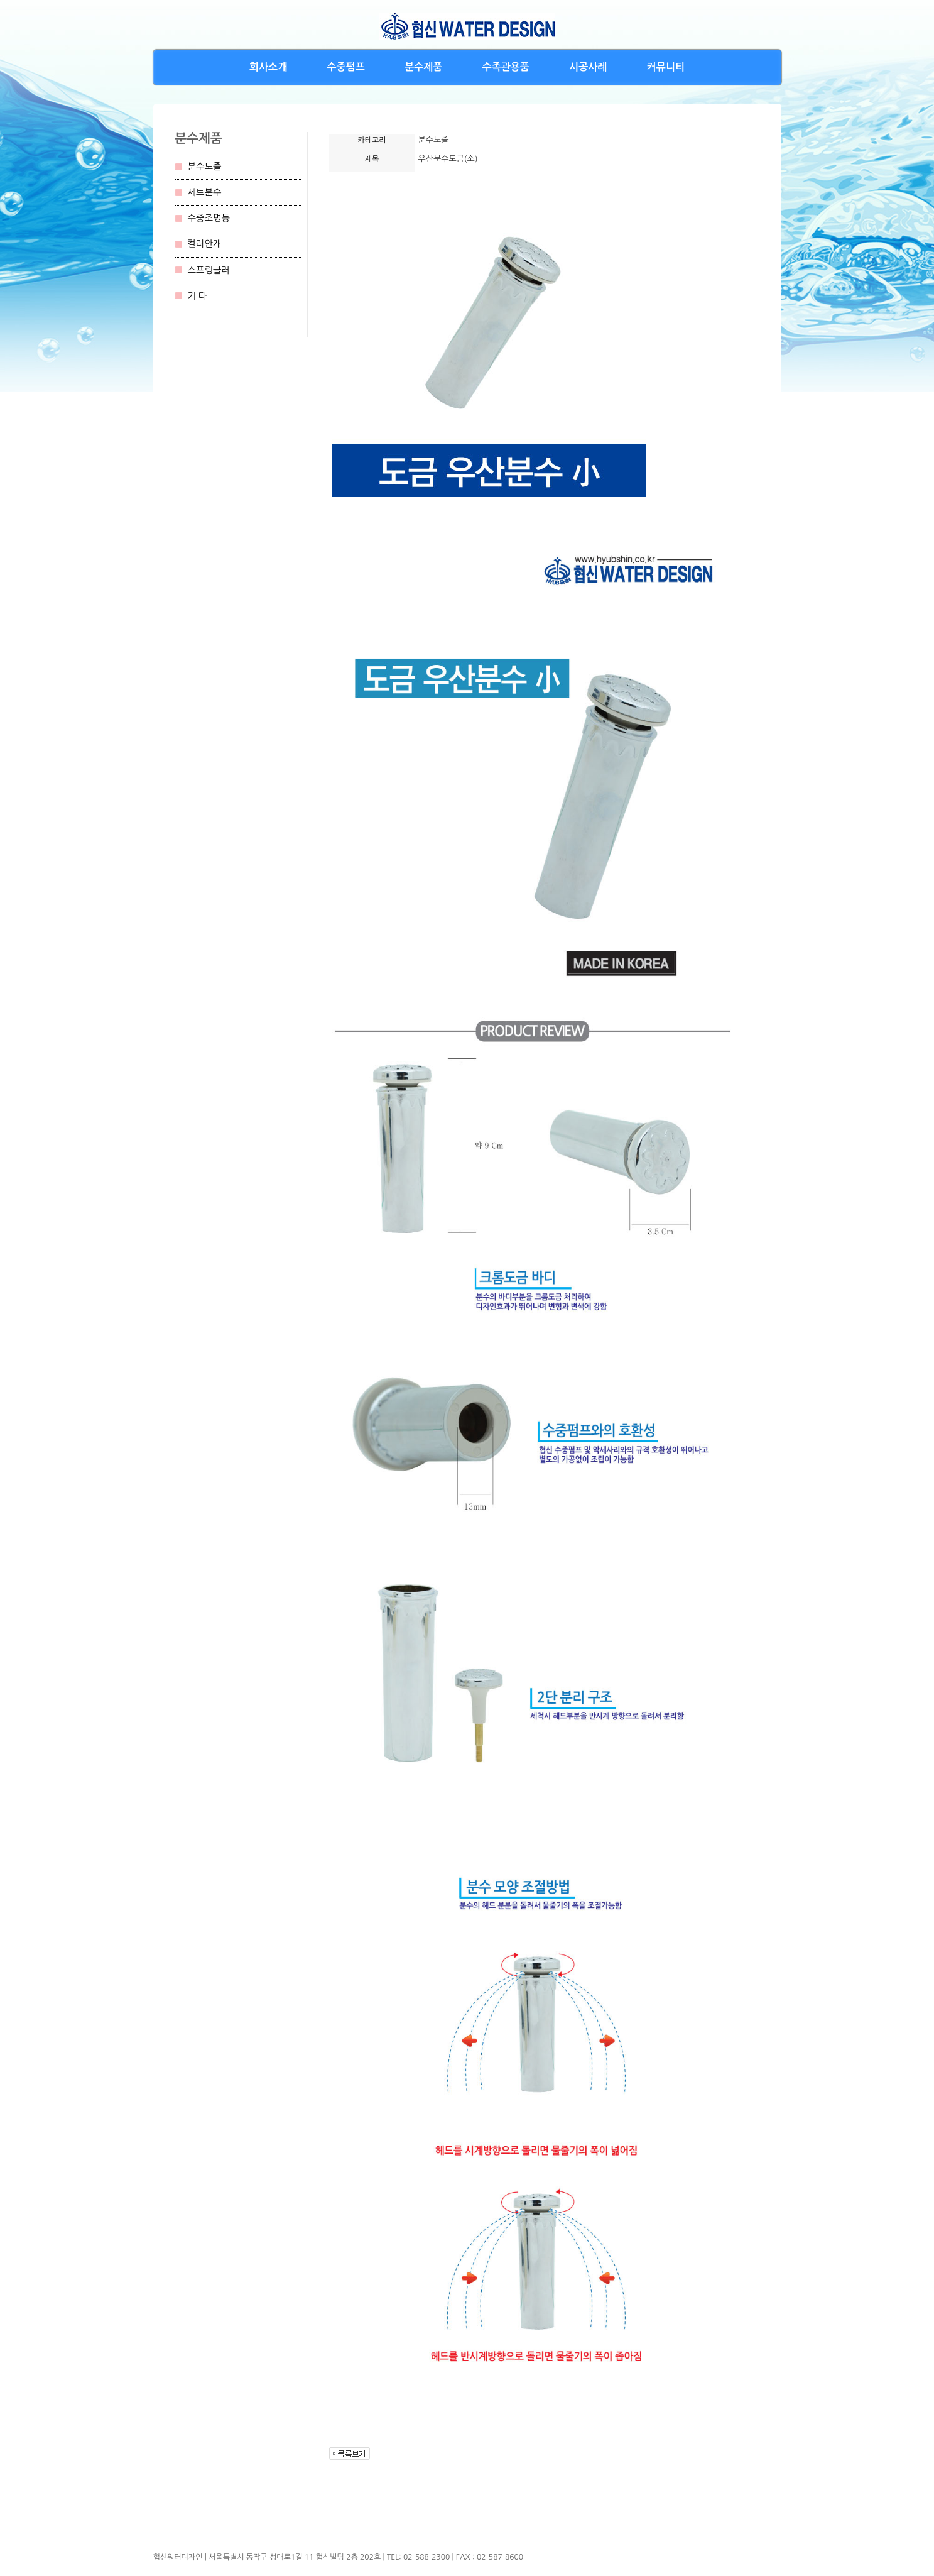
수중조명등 (209, 218)
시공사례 (588, 67)
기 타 (197, 296)
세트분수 (205, 192)
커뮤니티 (666, 67)
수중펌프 (346, 67)
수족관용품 (505, 67)
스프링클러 (209, 270)
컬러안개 (205, 243)
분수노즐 (205, 166)
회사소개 (268, 67)
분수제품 (423, 67)
